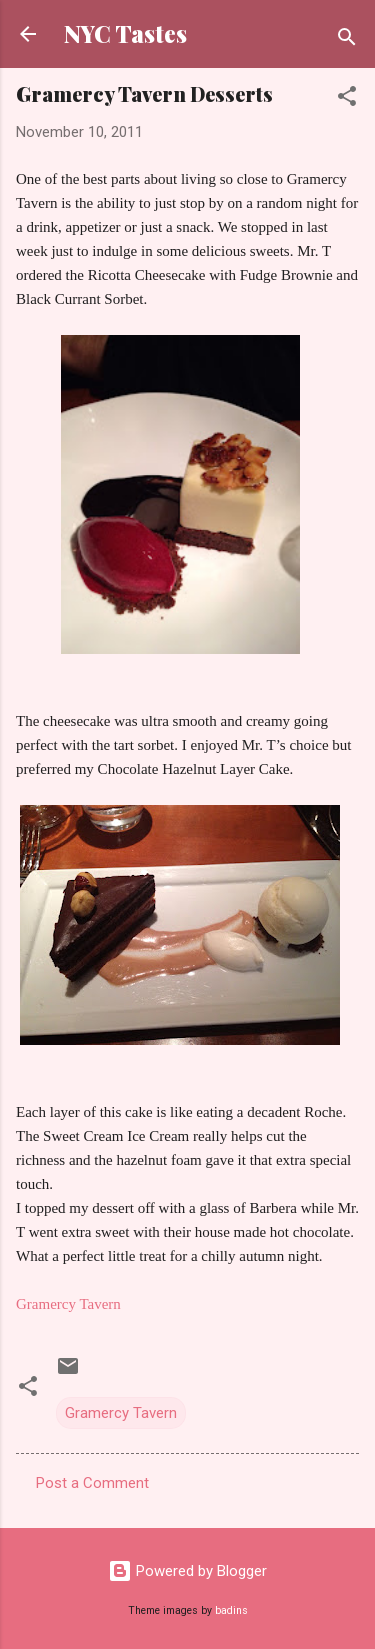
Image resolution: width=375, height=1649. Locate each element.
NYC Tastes (125, 33)
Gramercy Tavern (121, 1413)
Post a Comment (92, 1483)
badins (231, 1610)
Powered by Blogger (187, 1571)
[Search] (347, 40)
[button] (347, 99)
